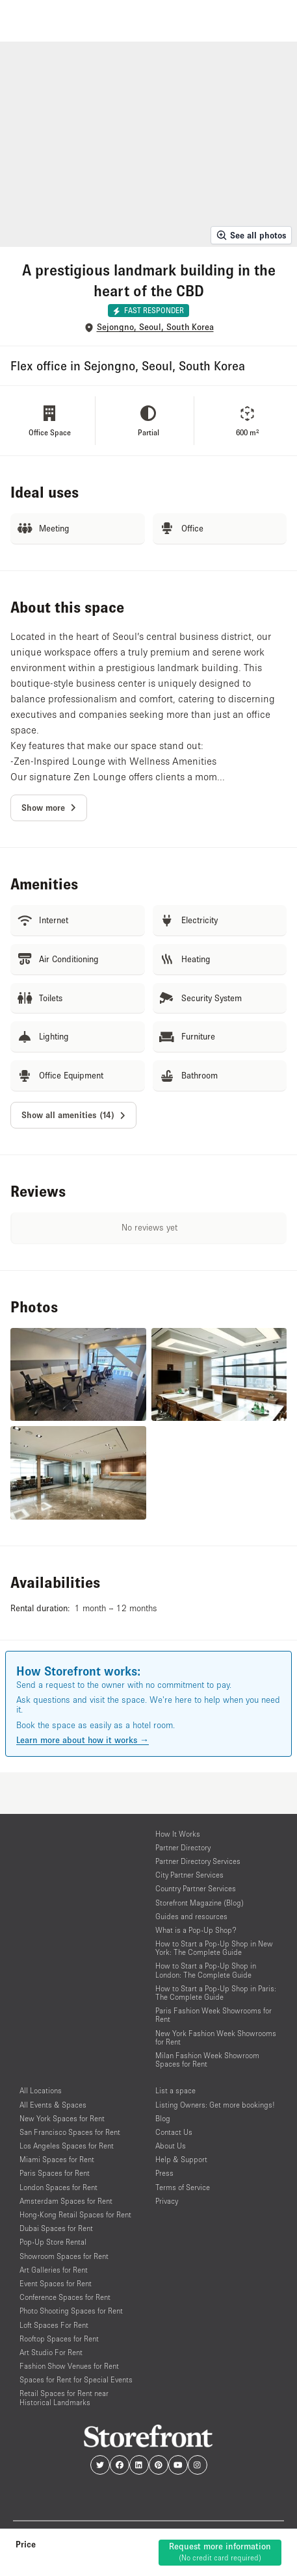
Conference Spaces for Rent (64, 2297)
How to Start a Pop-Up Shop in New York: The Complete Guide (214, 1947)
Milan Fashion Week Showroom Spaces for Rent (207, 2059)
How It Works (177, 1834)
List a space (175, 2090)
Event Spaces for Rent (55, 2283)
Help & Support (181, 2159)
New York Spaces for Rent (62, 2118)
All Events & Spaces (52, 2104)
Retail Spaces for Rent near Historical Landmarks (64, 2397)
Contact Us (173, 2132)
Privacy (166, 2201)
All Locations (40, 2090)
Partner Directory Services (197, 1861)
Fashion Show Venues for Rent (69, 2366)
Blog (162, 2118)
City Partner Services (189, 1874)
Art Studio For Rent (51, 2352)
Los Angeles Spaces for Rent (66, 2145)
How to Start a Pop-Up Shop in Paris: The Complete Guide (215, 1992)
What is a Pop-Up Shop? (196, 1930)
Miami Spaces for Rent (56, 2159)
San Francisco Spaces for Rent (69, 2132)
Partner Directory (183, 1847)
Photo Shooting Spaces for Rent (71, 2310)
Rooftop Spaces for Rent (59, 2338)
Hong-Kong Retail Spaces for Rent (75, 2214)
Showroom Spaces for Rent (64, 2256)
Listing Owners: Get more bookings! (215, 2104)
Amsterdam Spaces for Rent (65, 2201)
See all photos (251, 235)
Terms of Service (182, 2187)
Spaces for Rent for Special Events (76, 2379)
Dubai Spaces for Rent (56, 2228)
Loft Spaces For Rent (53, 2325)
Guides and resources (191, 1916)
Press (164, 2173)
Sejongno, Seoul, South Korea (155, 327)
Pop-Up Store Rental (52, 2242)
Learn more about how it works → (82, 1740)
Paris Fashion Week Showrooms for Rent (213, 2014)
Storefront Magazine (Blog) (199, 1902)
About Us (170, 2145)
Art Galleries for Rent (53, 2269)
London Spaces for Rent (58, 2187)
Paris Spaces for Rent (54, 2173)
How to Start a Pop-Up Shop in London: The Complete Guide (205, 1969)
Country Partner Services (195, 1888)
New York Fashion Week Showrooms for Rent (215, 2037)
